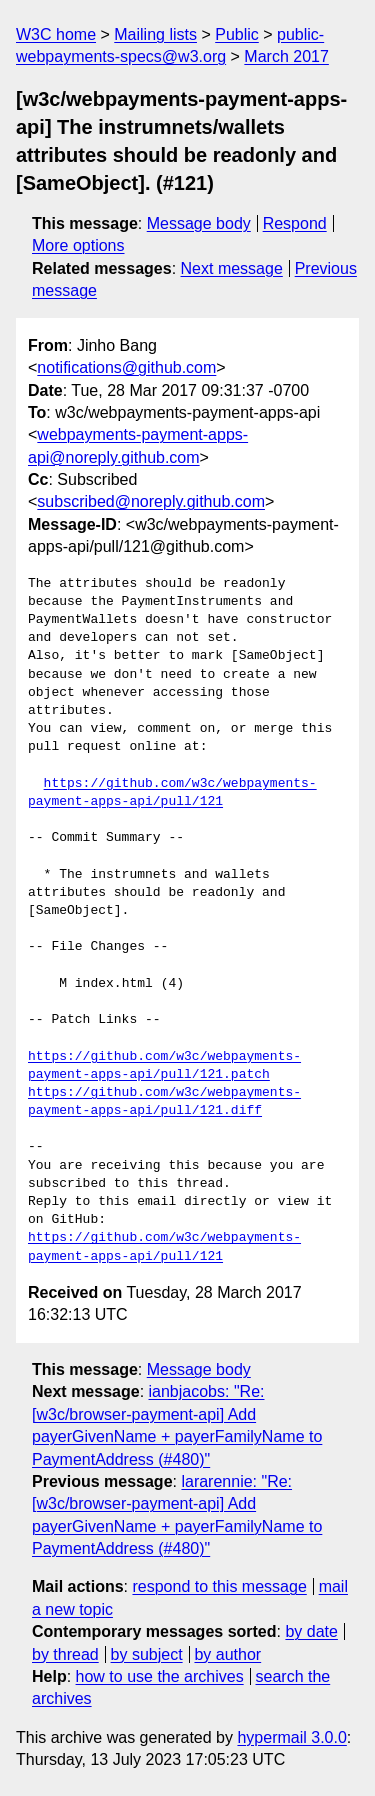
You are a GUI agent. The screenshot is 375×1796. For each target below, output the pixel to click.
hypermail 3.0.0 (291, 1737)
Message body (199, 223)
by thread (65, 1654)
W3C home (56, 34)
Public (237, 34)
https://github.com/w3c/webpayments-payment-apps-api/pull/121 (172, 793)
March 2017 (286, 56)
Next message (232, 268)
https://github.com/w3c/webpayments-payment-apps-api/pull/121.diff (164, 1102)
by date (311, 1631)
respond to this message (219, 1586)
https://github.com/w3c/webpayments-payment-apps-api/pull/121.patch (164, 1066)
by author (227, 1654)
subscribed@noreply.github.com (151, 501)
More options (78, 245)
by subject (147, 1654)
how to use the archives (160, 1676)
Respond (295, 223)
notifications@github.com (126, 367)
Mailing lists (155, 34)
